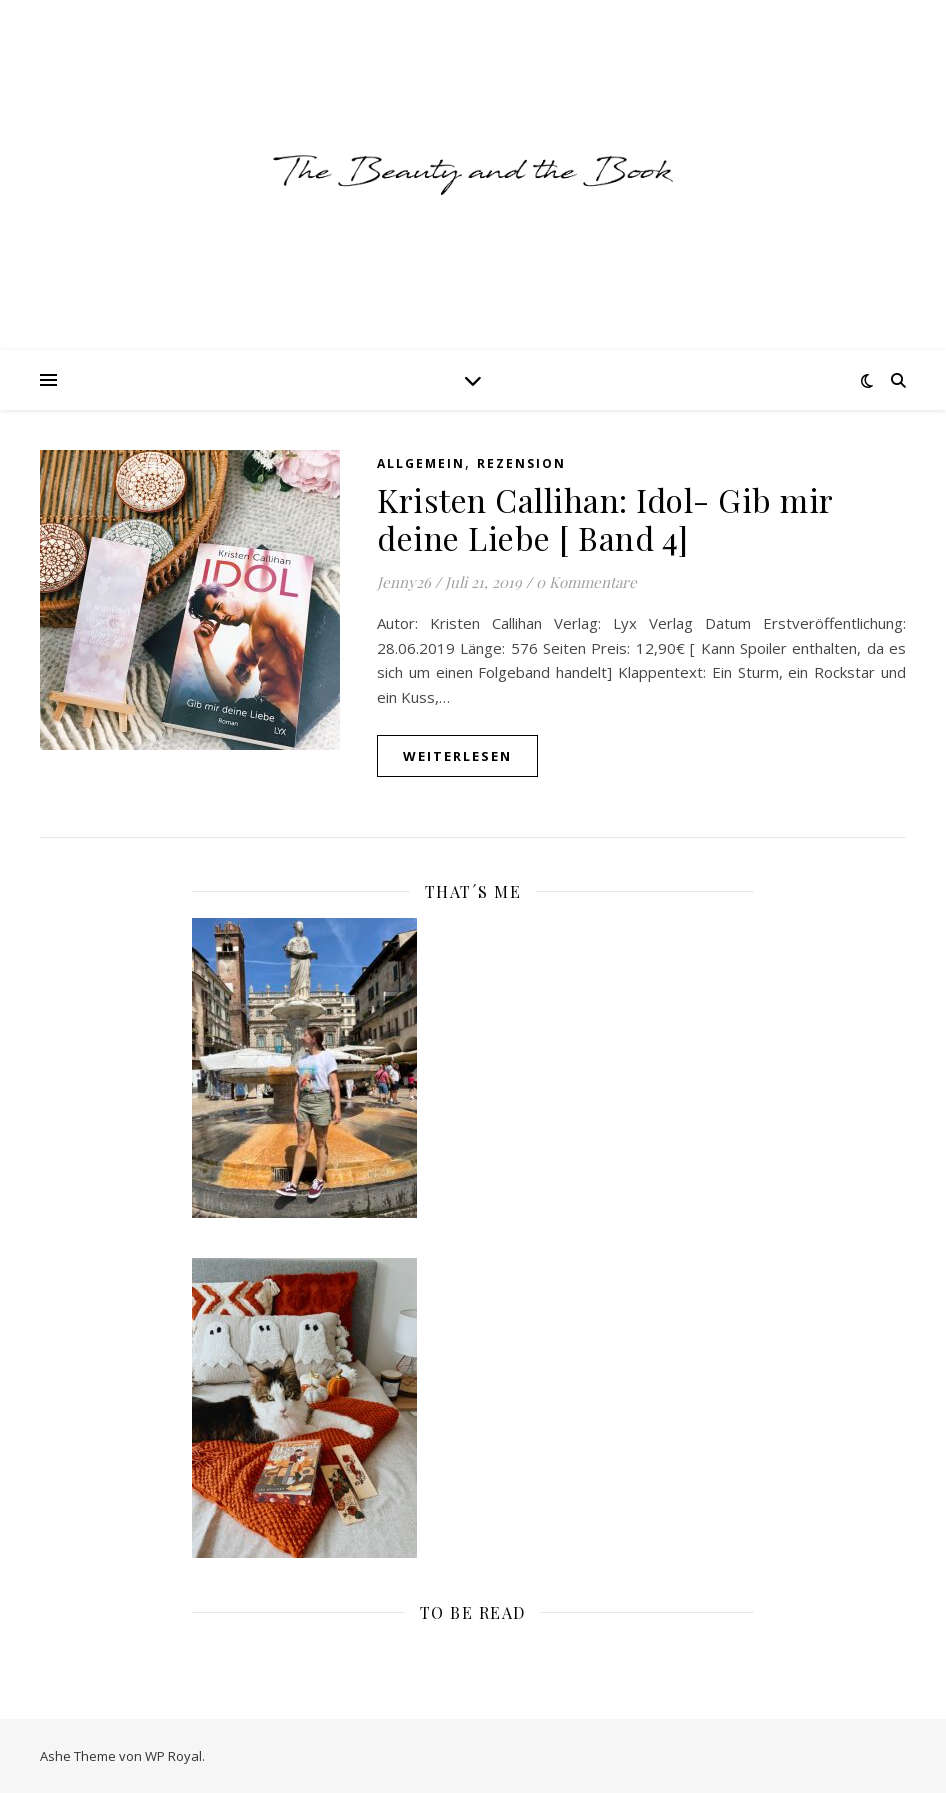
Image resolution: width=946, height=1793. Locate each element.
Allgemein (421, 463)
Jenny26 (404, 582)
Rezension (521, 463)
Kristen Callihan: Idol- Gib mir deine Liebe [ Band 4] (605, 518)
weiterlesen (457, 756)
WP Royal (173, 1756)
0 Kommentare (586, 582)
